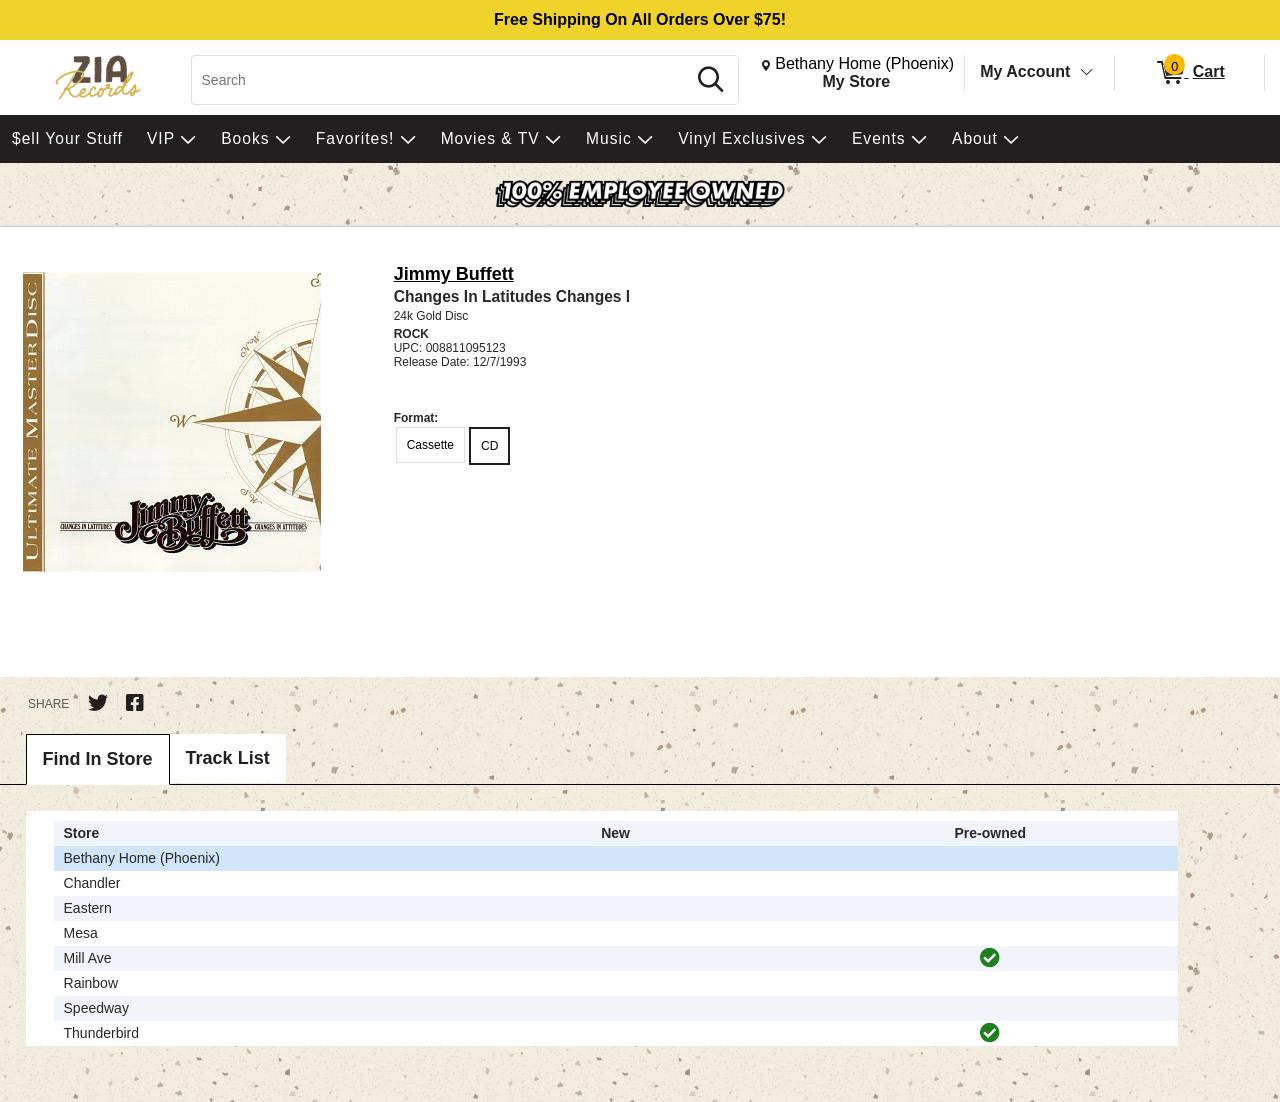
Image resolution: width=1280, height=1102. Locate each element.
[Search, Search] (441, 80)
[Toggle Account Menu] (1087, 73)
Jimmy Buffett (454, 274)
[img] (990, 958)
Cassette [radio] (430, 445)
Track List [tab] (228, 758)
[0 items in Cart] (1189, 73)
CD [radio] (489, 446)
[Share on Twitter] (98, 703)
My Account (1025, 71)
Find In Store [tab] (98, 759)
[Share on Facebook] (135, 703)
